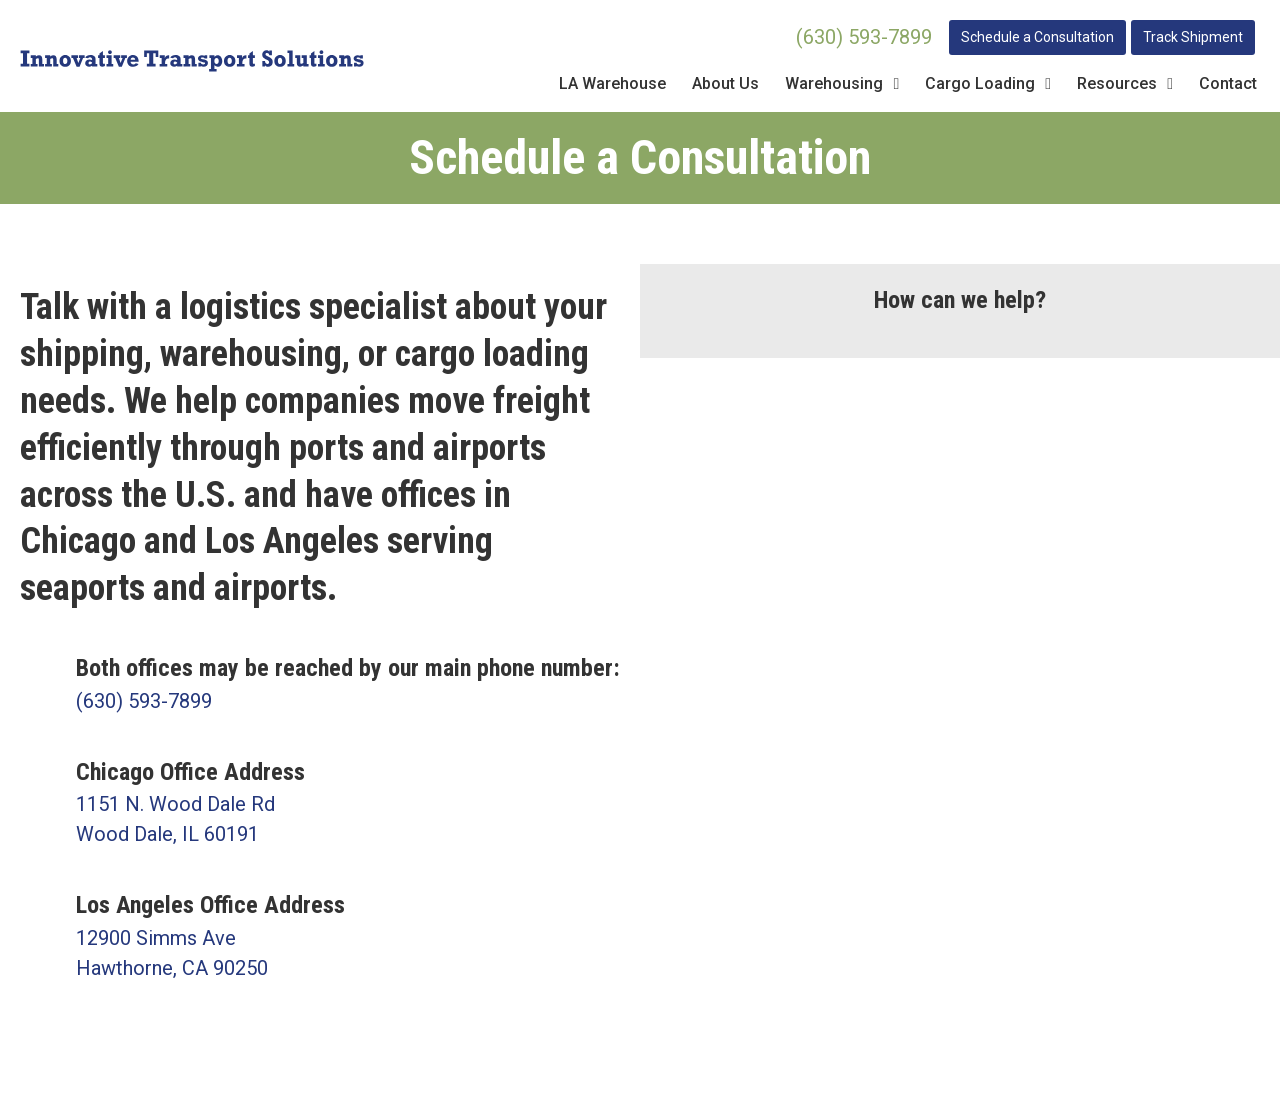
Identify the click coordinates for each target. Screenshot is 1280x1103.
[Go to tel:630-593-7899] (320, 684)
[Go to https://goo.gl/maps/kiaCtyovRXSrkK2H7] (320, 936)
